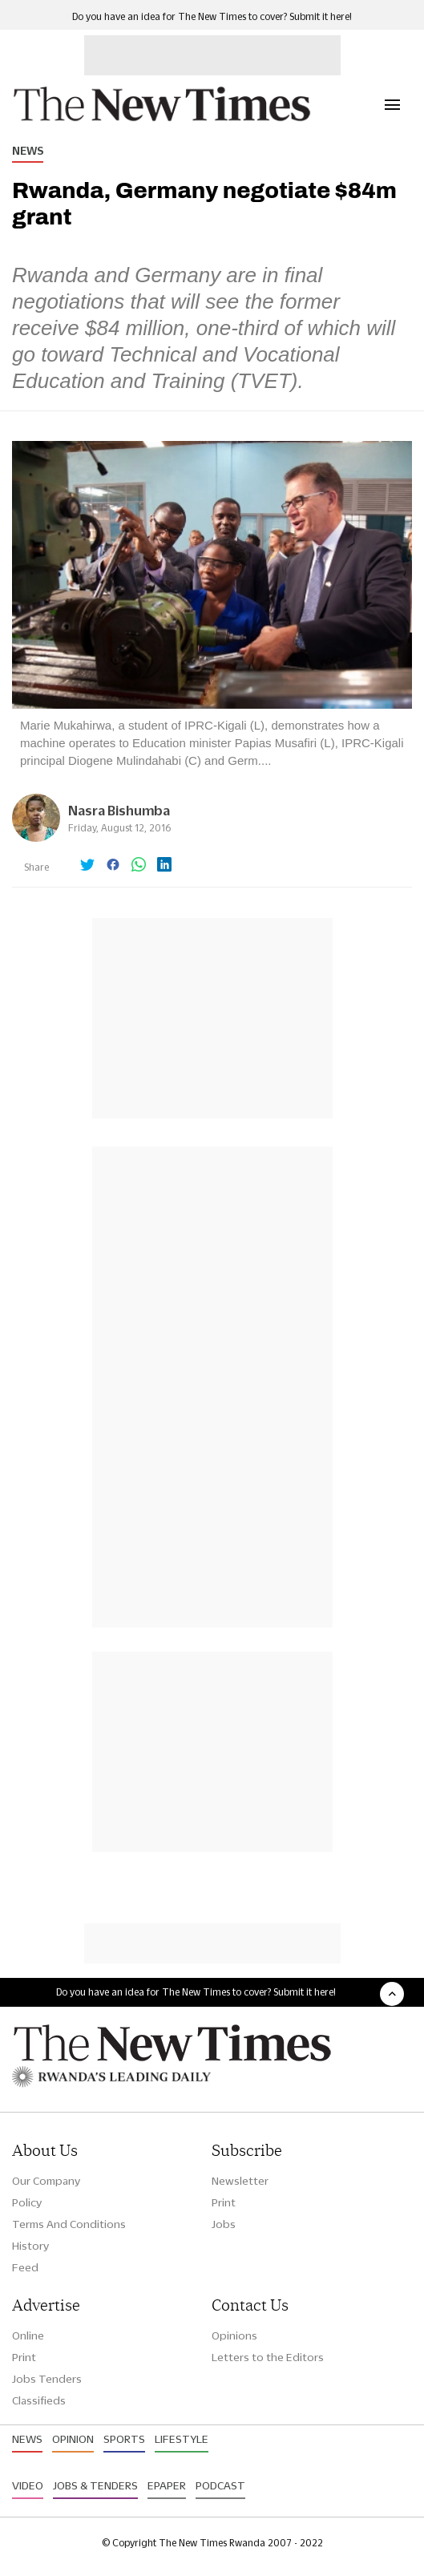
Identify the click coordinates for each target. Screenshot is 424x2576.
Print (224, 2202)
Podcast (220, 2485)
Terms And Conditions (69, 2224)
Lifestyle (181, 2438)
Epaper (166, 2485)
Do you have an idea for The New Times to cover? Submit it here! (212, 16)
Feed (25, 2267)
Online (28, 2335)
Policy (27, 2202)
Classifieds (39, 2400)
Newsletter (240, 2180)
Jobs (224, 2224)
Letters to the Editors (268, 2357)
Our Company (46, 2180)
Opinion (73, 2438)
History (30, 2245)
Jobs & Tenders (95, 2485)
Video (27, 2485)
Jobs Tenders (47, 2378)
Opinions (234, 2335)
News (27, 150)
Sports (124, 2438)
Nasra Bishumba (119, 810)
